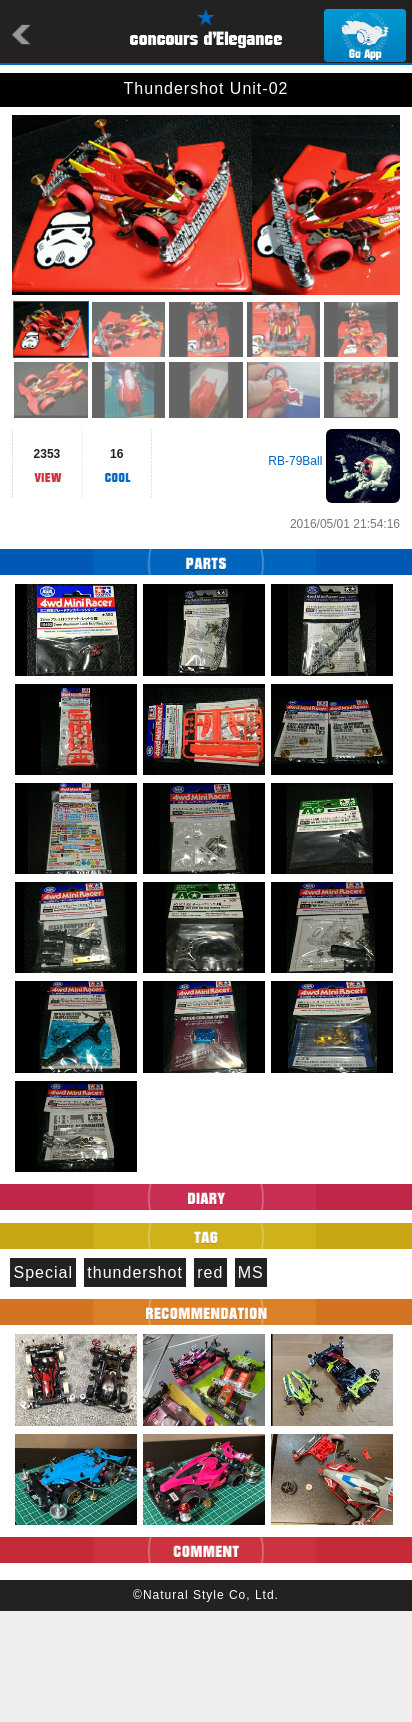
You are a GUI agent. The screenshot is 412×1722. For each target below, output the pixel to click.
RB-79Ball (295, 572)
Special (42, 1383)
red (210, 1383)
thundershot (135, 1383)
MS (251, 1383)
